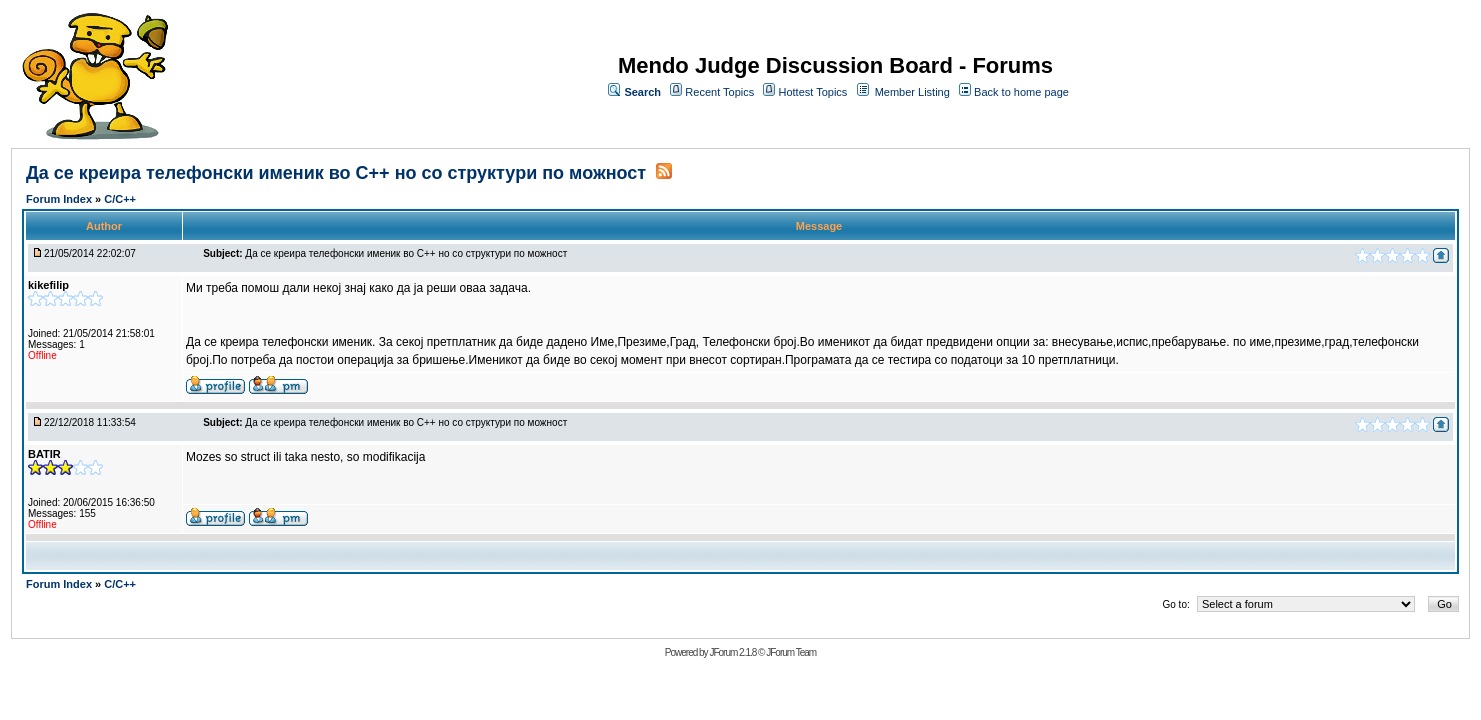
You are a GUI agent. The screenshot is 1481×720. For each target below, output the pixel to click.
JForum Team (791, 652)
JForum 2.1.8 (732, 652)
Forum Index (60, 199)
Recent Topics (719, 92)
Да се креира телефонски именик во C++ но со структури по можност (338, 173)
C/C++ (120, 199)
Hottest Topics (812, 92)
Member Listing (912, 92)
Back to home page (1021, 92)
